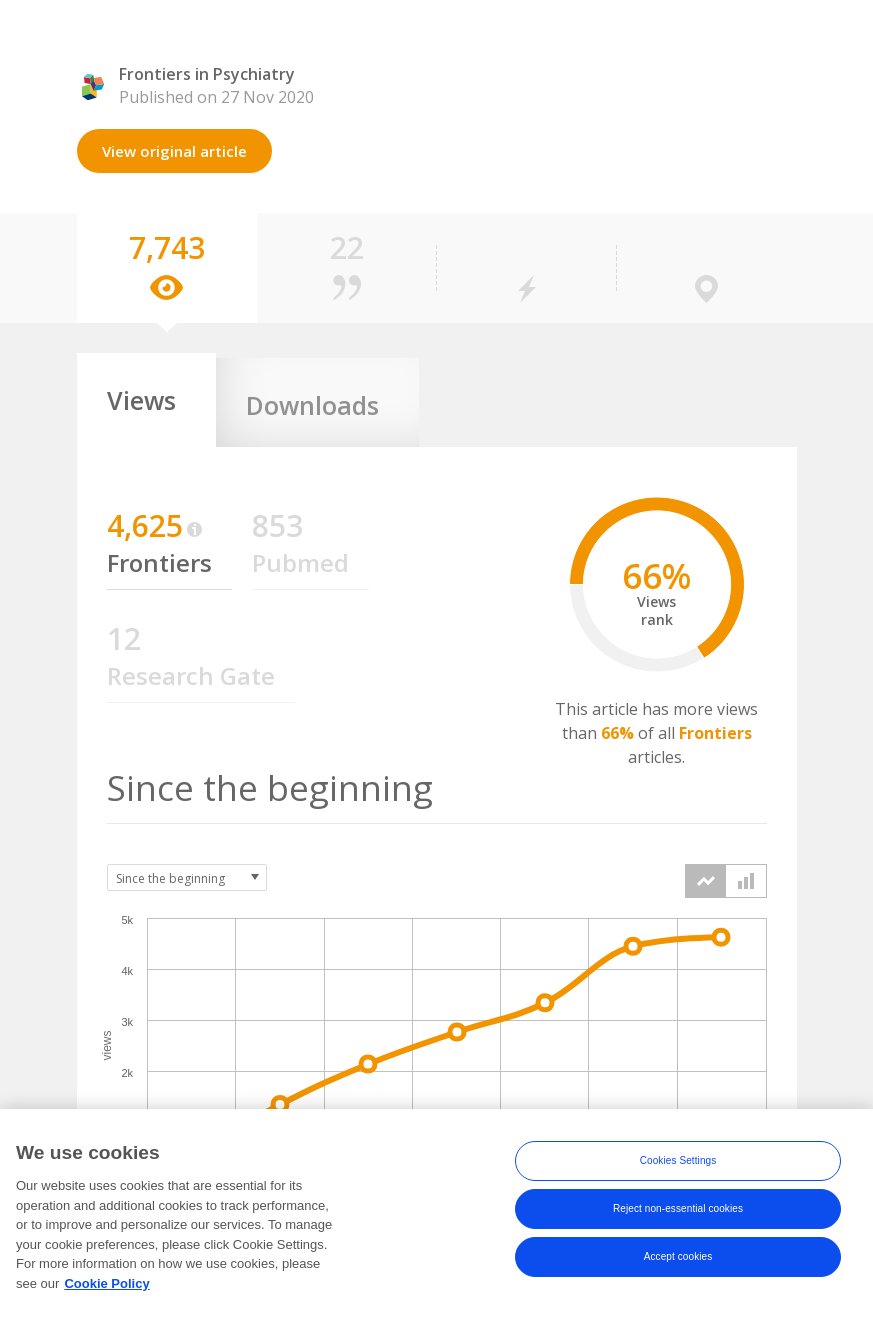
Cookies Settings (678, 1176)
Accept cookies (678, 1272)
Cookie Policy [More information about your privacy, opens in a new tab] (106, 1299)
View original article (174, 151)
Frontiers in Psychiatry (207, 74)
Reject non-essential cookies (678, 1224)
